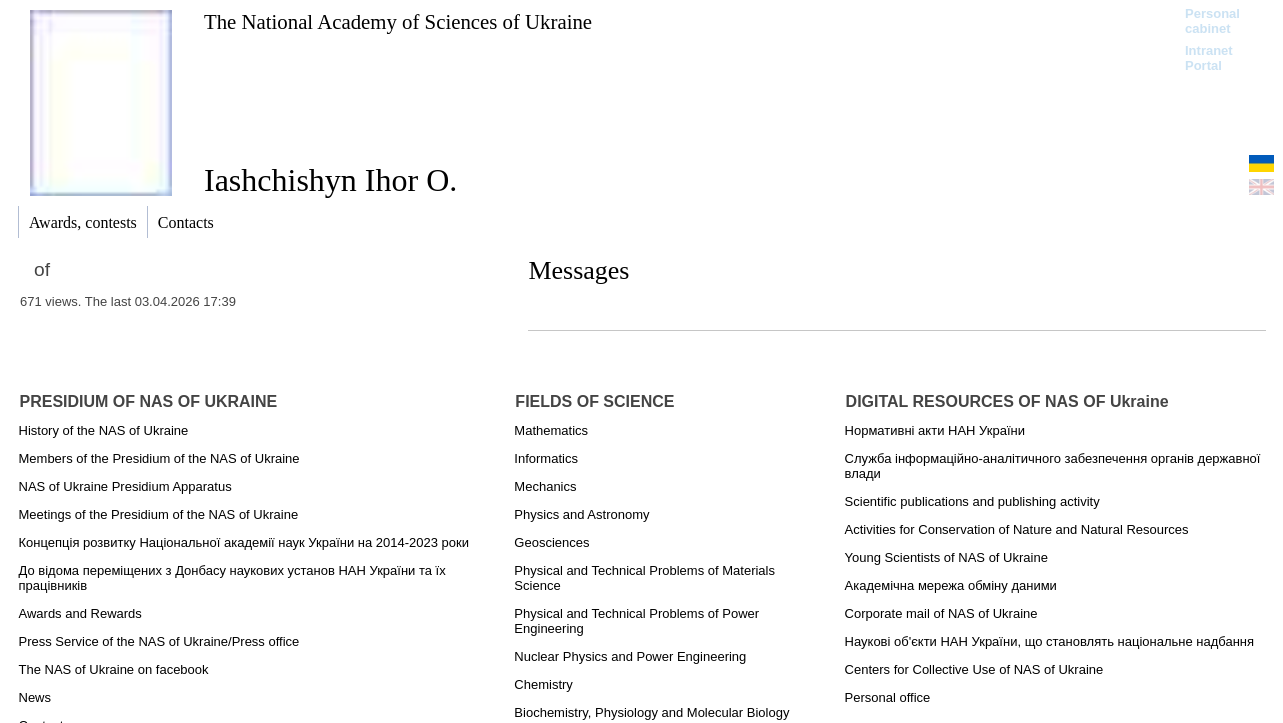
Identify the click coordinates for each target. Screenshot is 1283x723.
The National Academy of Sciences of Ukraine (398, 21)
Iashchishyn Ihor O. (330, 180)
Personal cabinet (1212, 21)
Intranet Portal (1209, 58)
